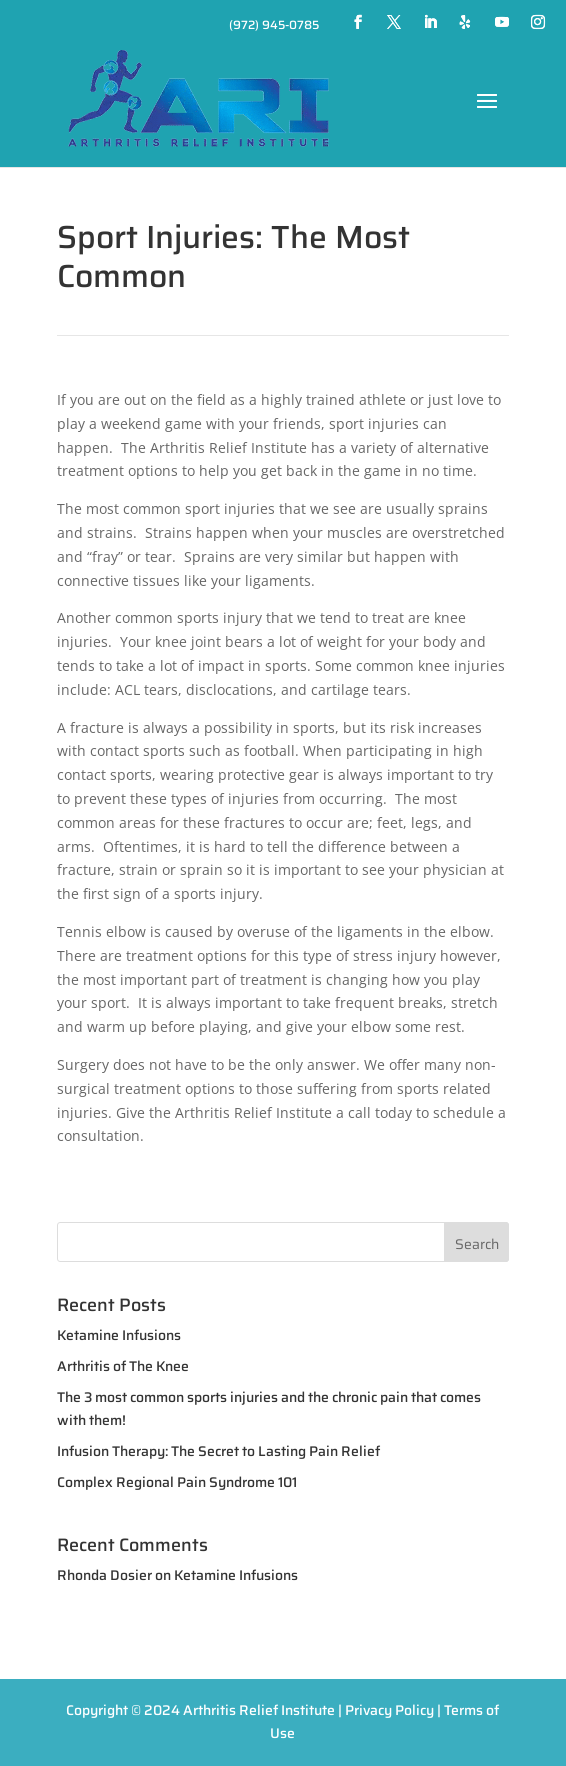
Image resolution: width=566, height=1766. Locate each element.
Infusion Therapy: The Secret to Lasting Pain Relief (218, 1451)
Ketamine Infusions (119, 1335)
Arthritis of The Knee (123, 1366)
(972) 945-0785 (274, 24)
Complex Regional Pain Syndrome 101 (177, 1482)
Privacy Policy (389, 1710)
